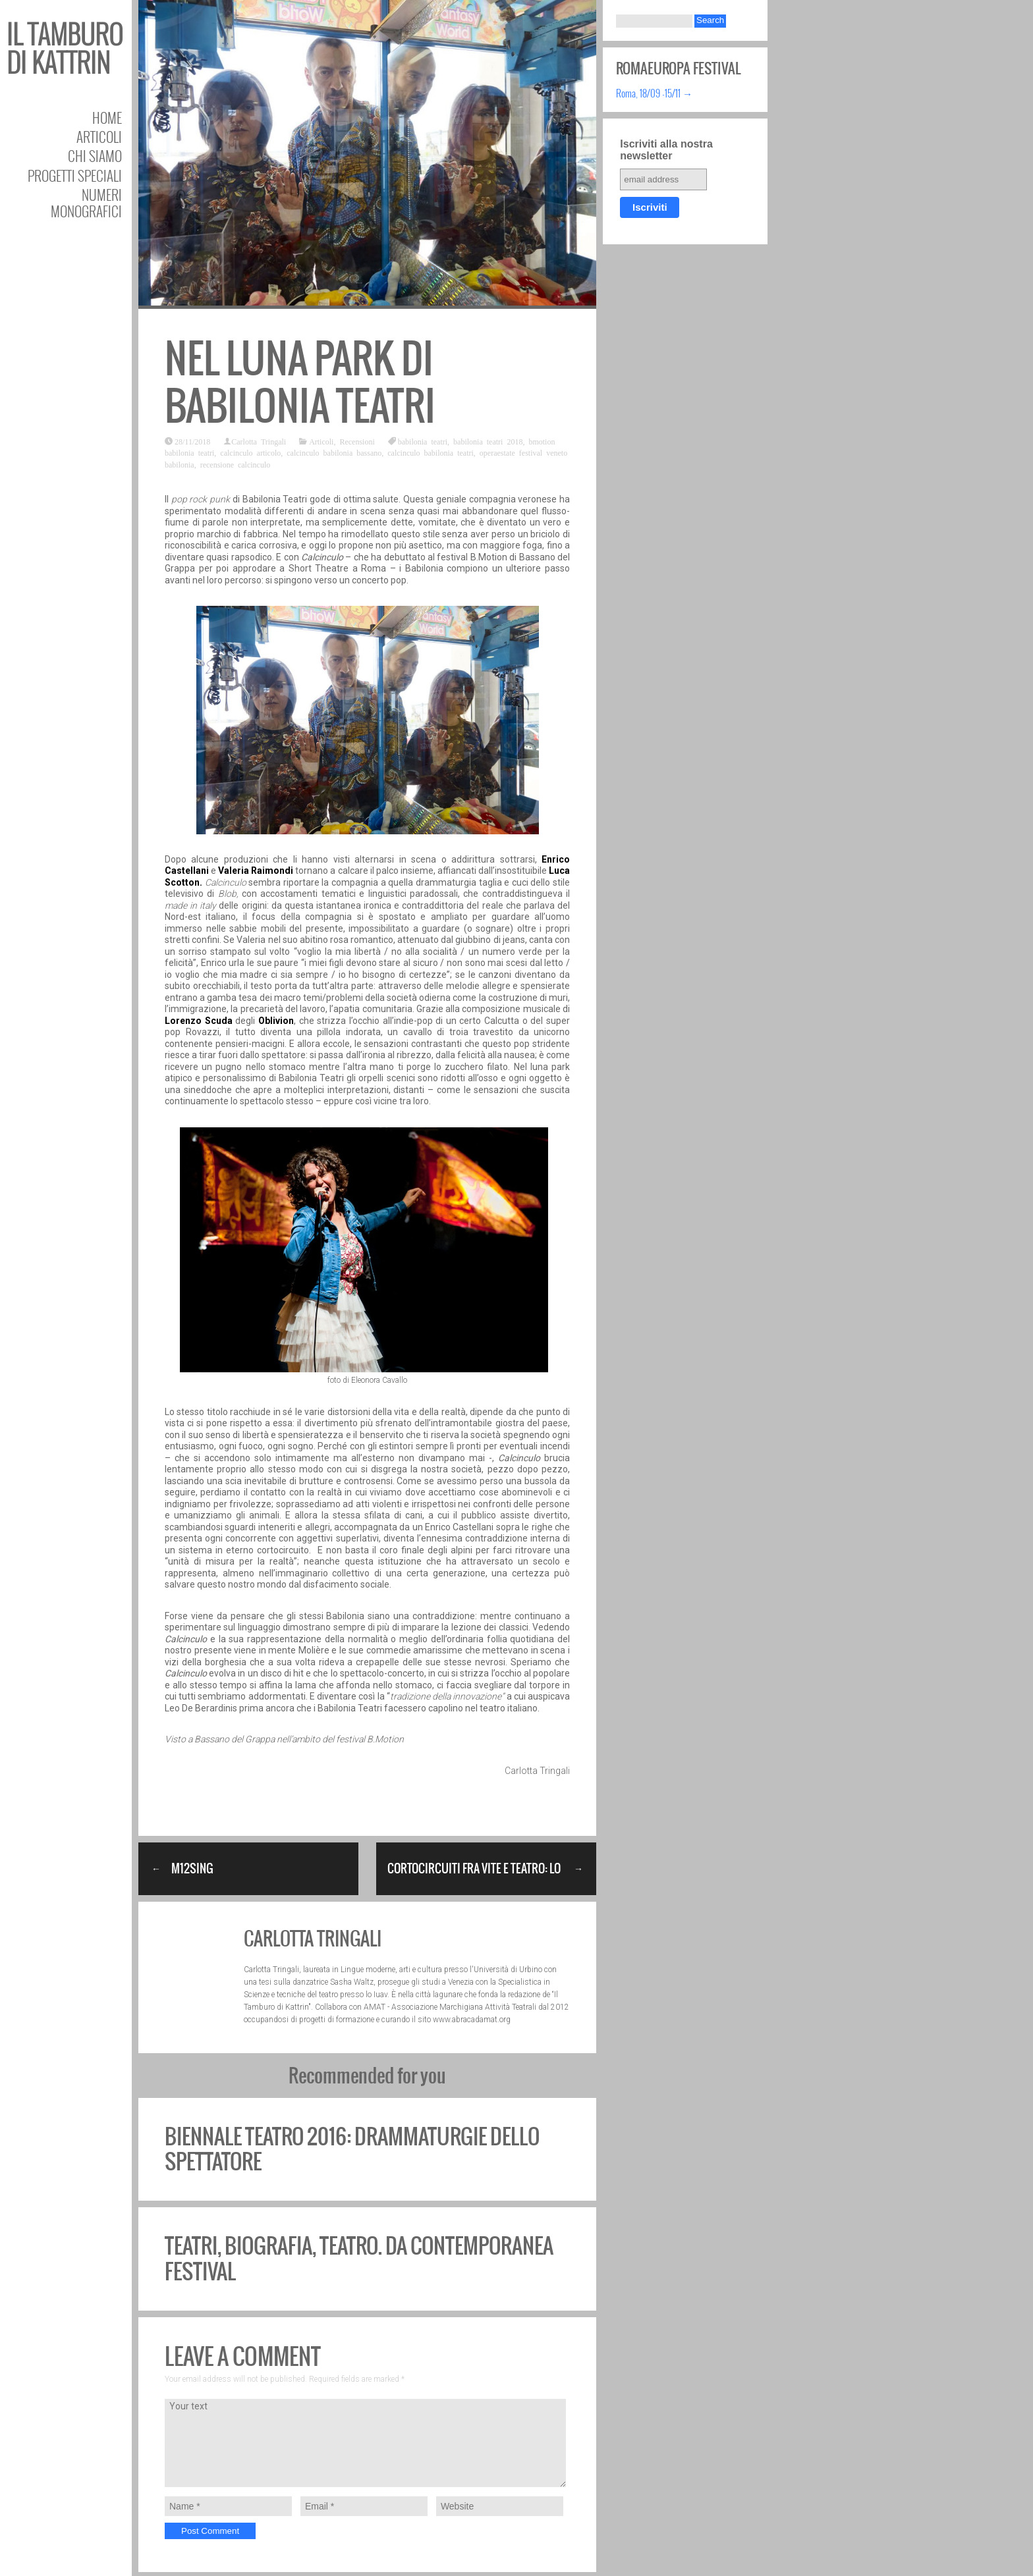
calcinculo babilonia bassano (334, 452)
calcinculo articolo (250, 452)
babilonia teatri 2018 (487, 441)
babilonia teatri (422, 441)
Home (107, 117)
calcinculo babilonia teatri (430, 452)
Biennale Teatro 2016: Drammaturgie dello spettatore (352, 2149)
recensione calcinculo (235, 464)
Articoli (99, 136)
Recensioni (356, 441)
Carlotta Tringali (258, 441)
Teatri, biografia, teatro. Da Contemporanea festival (359, 2258)
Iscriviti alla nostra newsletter (666, 149)
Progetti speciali (75, 175)
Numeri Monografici (86, 202)
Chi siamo (95, 156)
